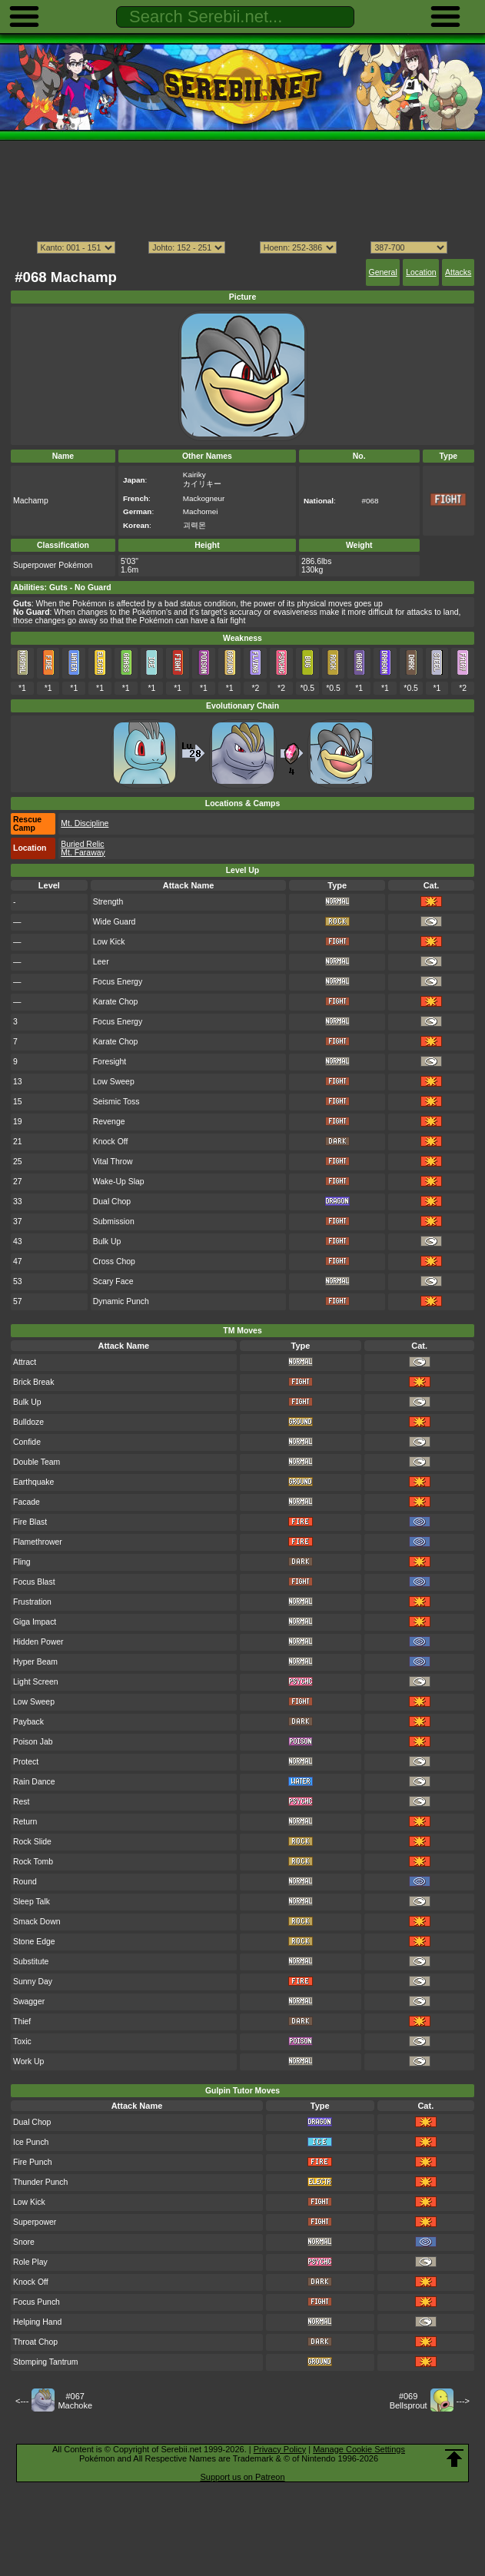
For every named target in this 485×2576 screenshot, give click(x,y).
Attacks (458, 272)
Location (421, 272)
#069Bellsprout (408, 2401)
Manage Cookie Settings (359, 2449)
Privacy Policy (280, 2449)
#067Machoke (75, 2401)
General (383, 272)
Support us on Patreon (242, 2476)
